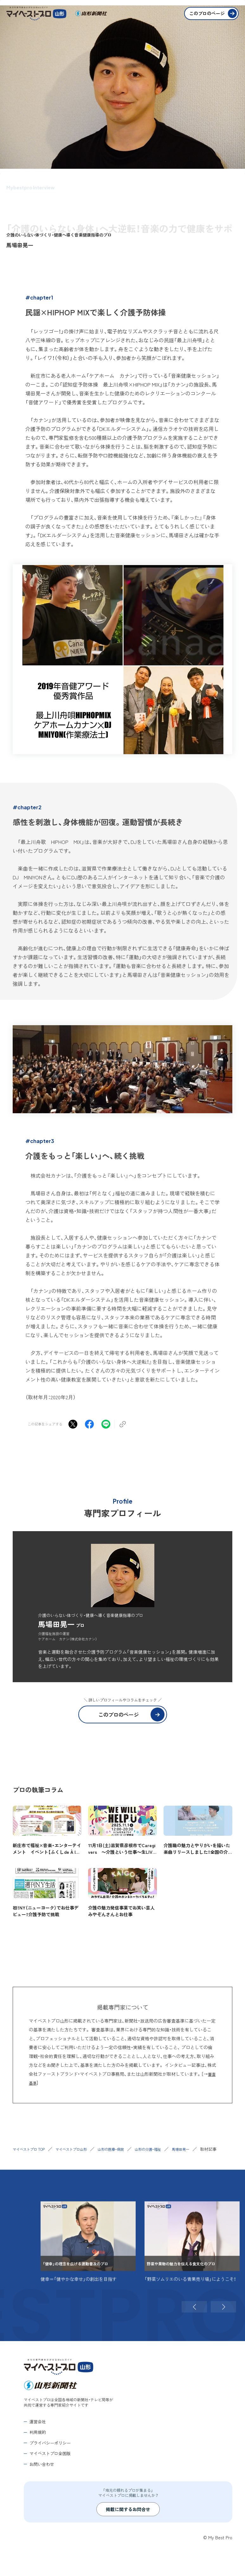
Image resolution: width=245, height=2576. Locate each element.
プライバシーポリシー (50, 2449)
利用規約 (37, 2438)
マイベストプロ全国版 (50, 2460)
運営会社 (37, 2428)
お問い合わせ (41, 2470)
